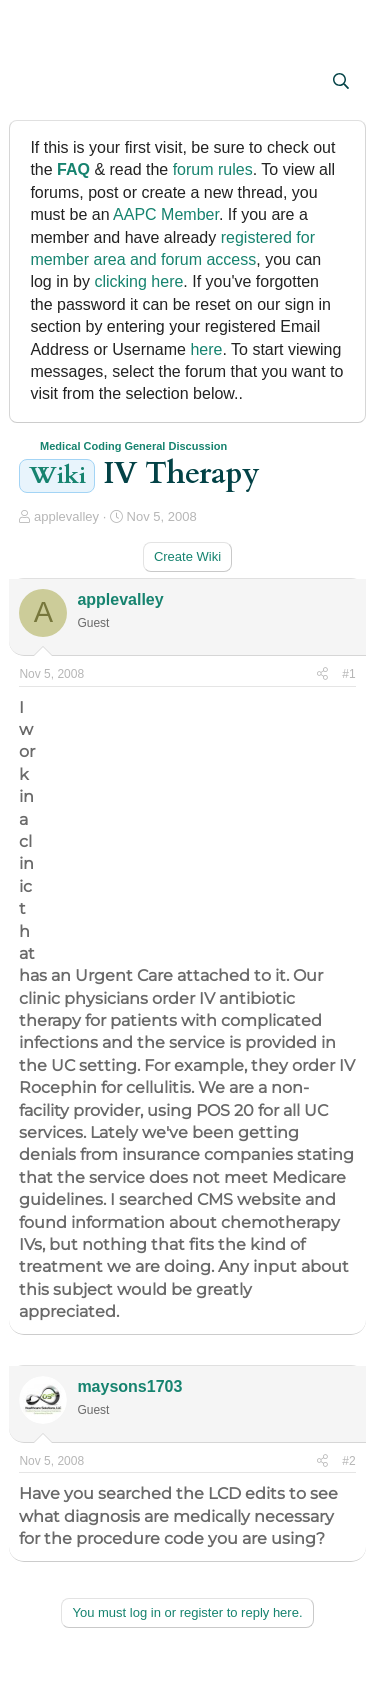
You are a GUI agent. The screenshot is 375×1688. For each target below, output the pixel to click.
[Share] (322, 674)
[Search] (341, 82)
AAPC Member (166, 214)
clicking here (138, 281)
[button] (36, 83)
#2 (348, 1461)
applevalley (66, 516)
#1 (348, 674)
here (206, 349)
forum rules (213, 169)
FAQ (73, 169)
